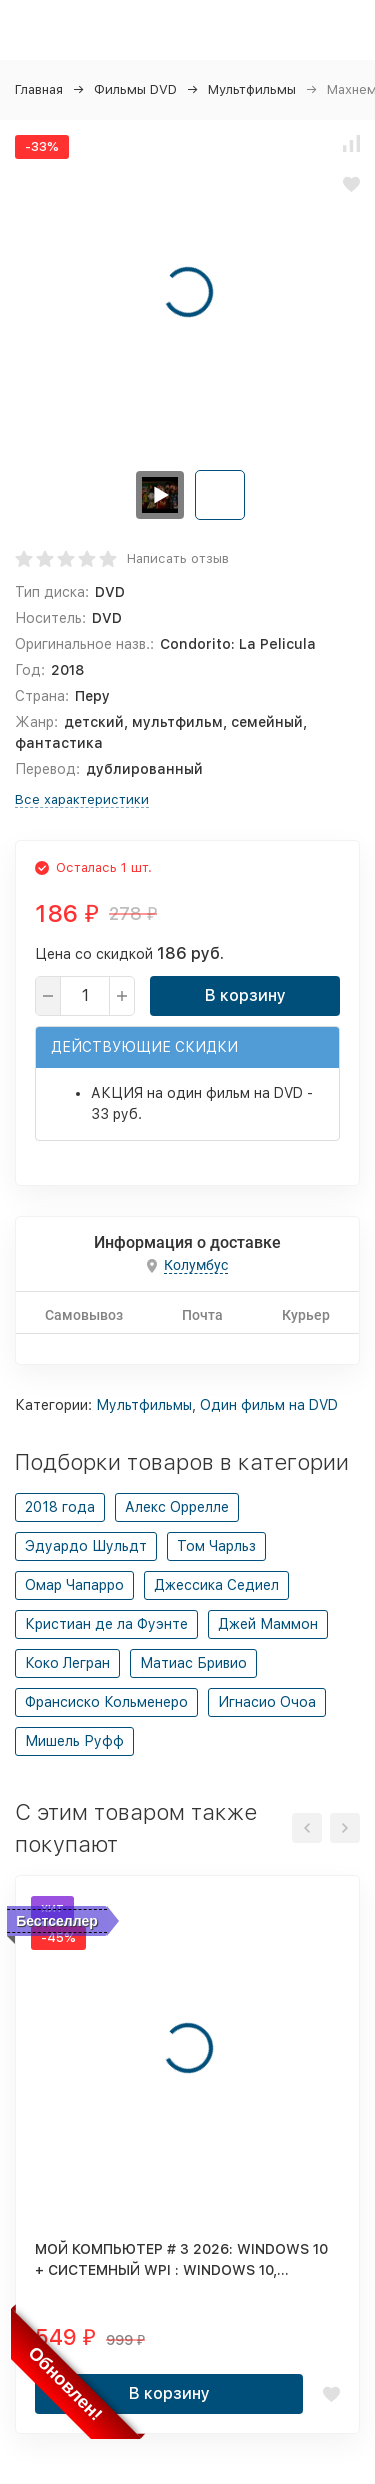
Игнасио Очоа (267, 1702)
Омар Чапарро (74, 1585)
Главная (39, 89)
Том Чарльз (216, 1546)
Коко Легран (67, 1663)
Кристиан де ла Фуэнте (106, 1624)
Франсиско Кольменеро (106, 1702)
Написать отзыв (178, 558)
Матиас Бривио (193, 1663)
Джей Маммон (268, 1624)
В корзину (245, 995)
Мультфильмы (252, 89)
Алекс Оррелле (177, 1507)
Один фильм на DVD (269, 1405)
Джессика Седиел (216, 1585)
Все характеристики (82, 799)
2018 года (60, 1507)
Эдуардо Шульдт (86, 1546)
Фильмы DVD (135, 89)
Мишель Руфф (74, 1741)
